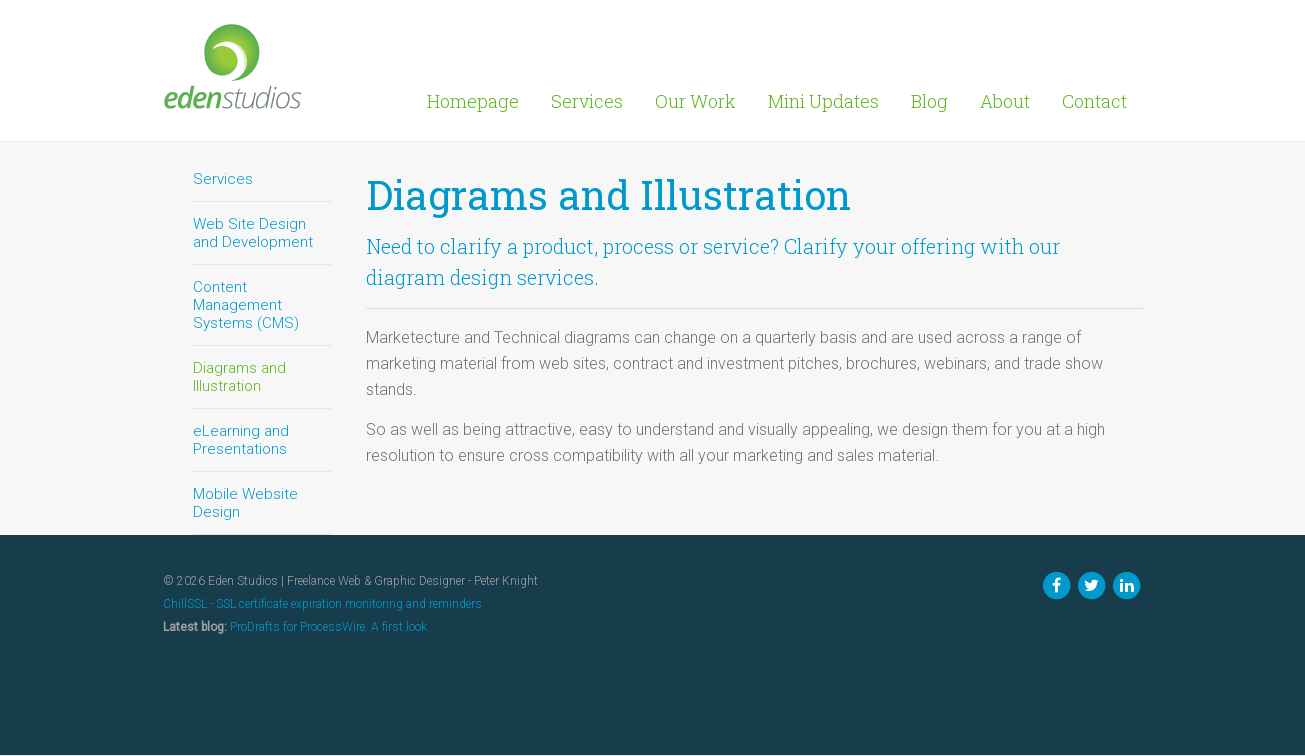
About (1005, 101)
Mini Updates (823, 101)
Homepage (473, 101)
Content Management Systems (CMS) (246, 305)
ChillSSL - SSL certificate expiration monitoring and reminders (322, 604)
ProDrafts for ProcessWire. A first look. (330, 627)
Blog (929, 101)
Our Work (695, 101)
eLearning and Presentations (241, 440)
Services (587, 101)
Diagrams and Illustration (239, 377)
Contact (1094, 101)
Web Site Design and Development (253, 233)
